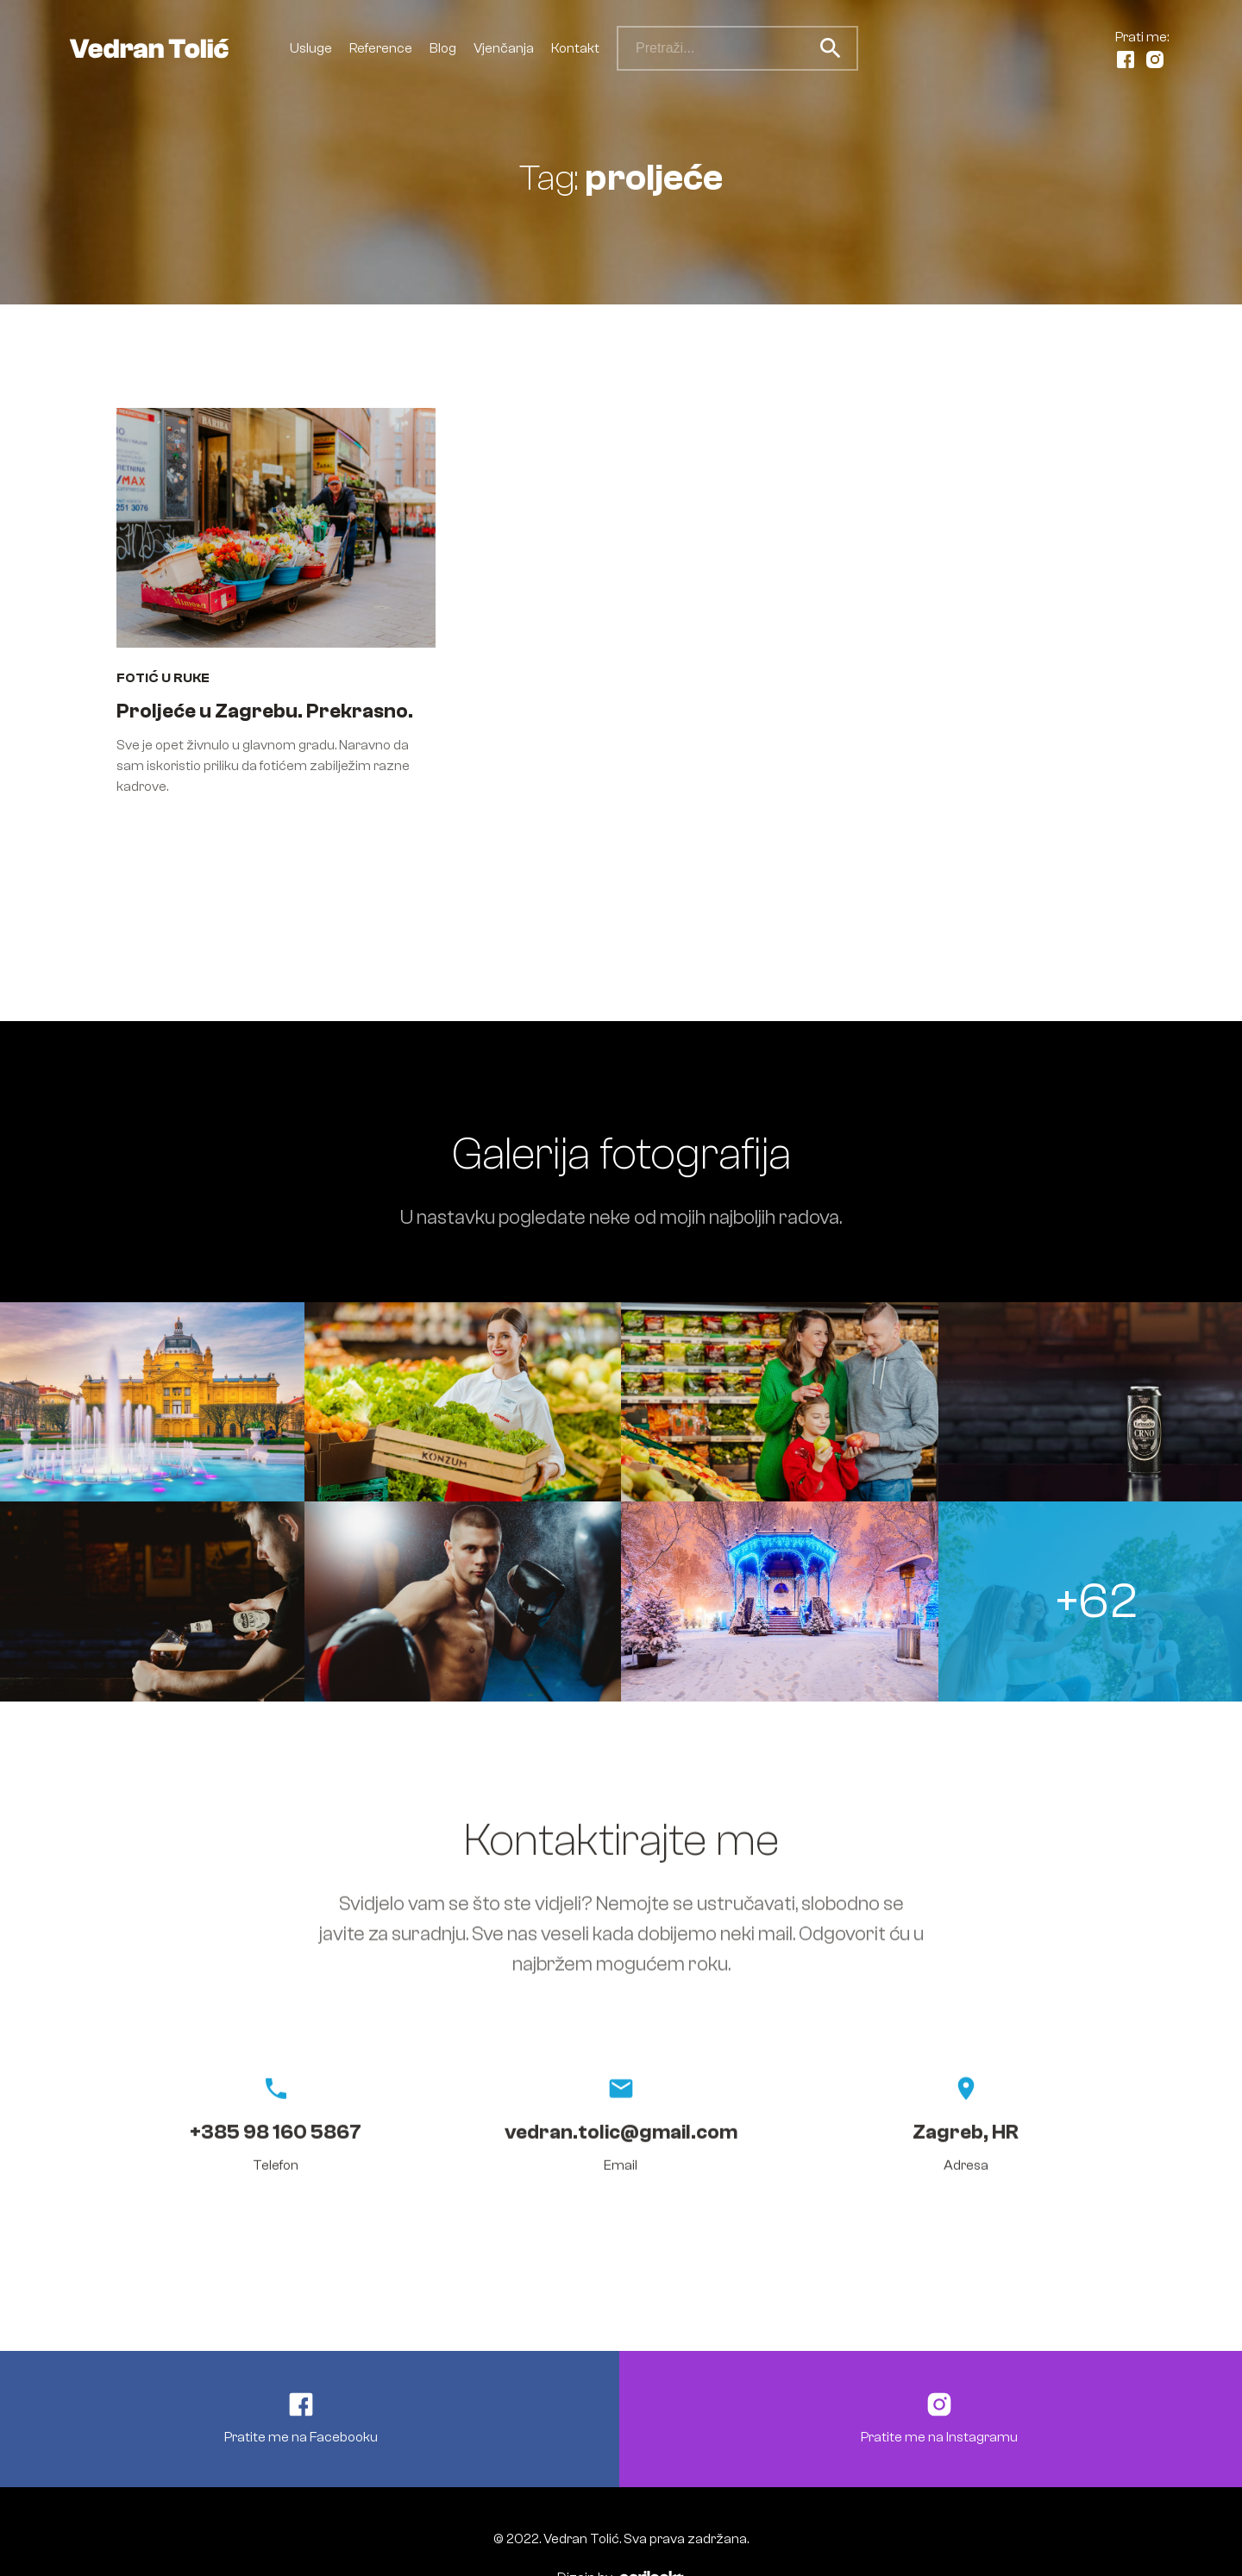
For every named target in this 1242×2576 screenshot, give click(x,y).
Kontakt (575, 48)
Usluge (311, 48)
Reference (380, 48)
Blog (443, 48)
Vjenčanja (504, 48)
